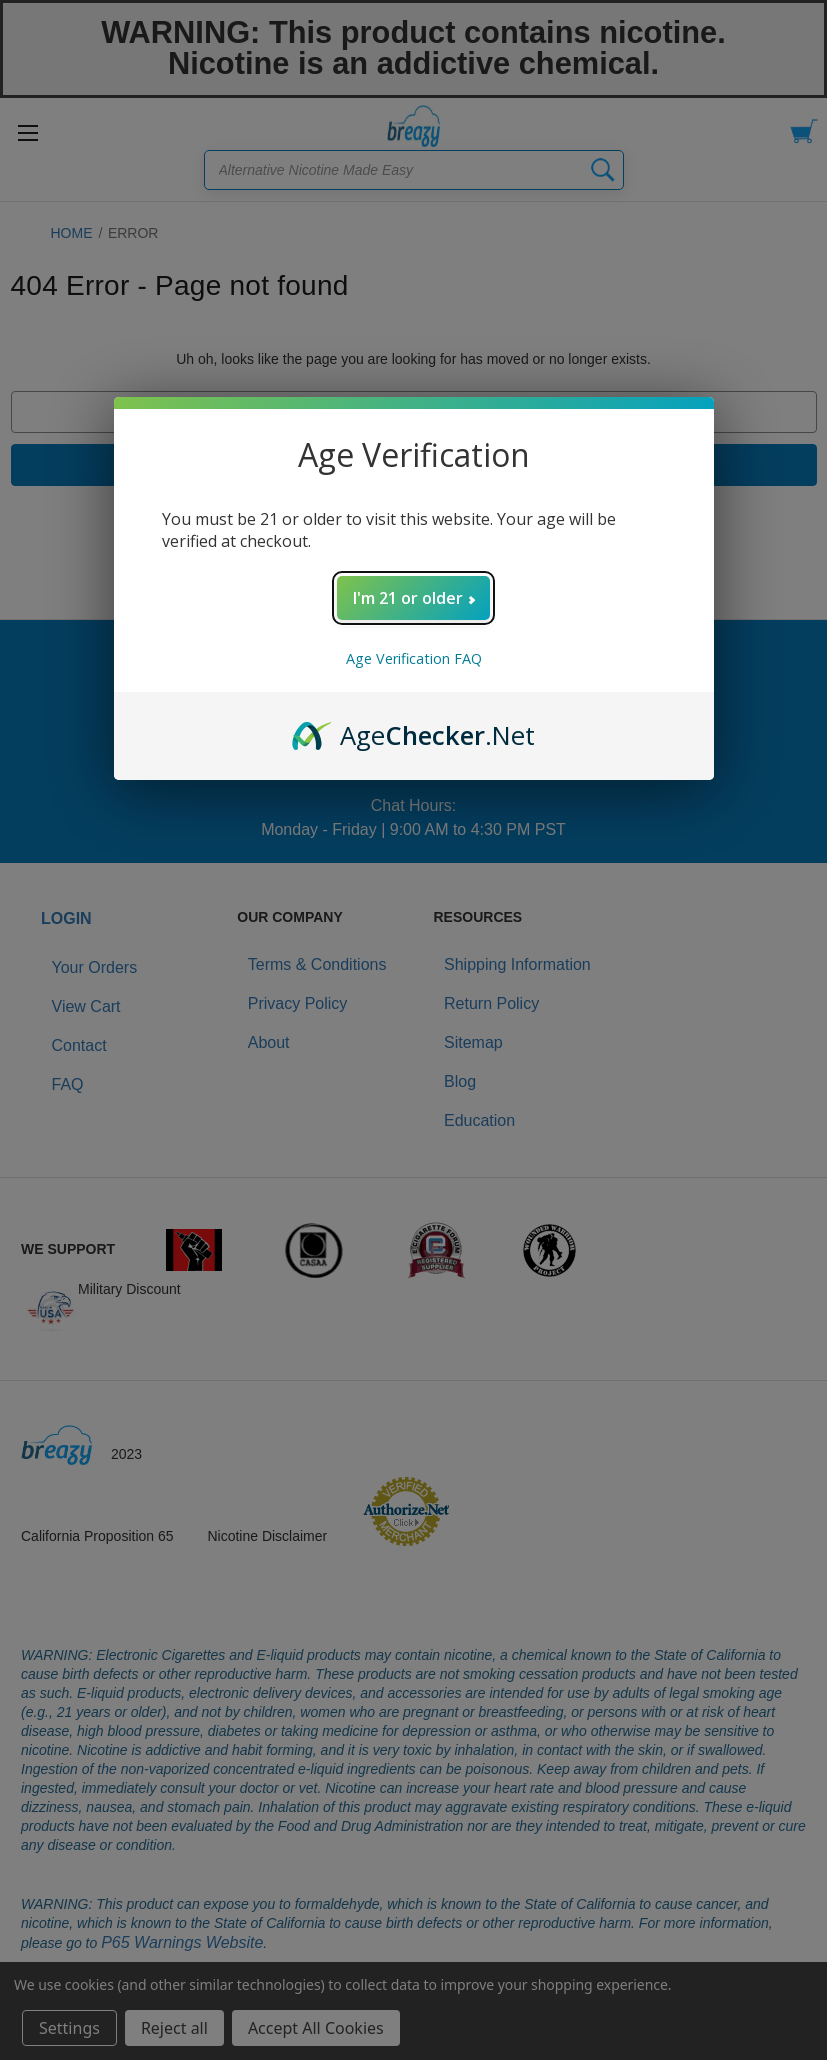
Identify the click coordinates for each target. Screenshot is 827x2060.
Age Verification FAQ (414, 658)
